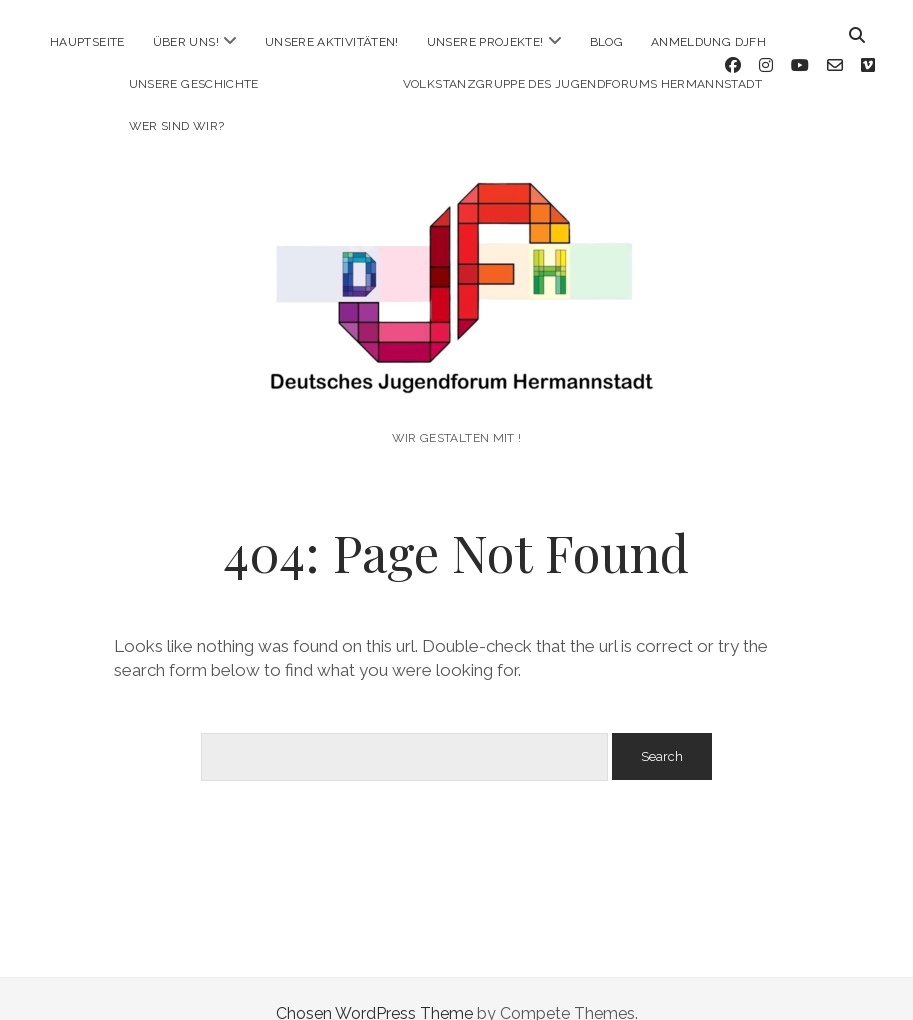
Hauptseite (87, 42)
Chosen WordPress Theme (374, 983)
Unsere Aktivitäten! (332, 42)
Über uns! (186, 42)
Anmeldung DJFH (708, 42)
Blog (606, 42)
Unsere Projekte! (485, 42)
